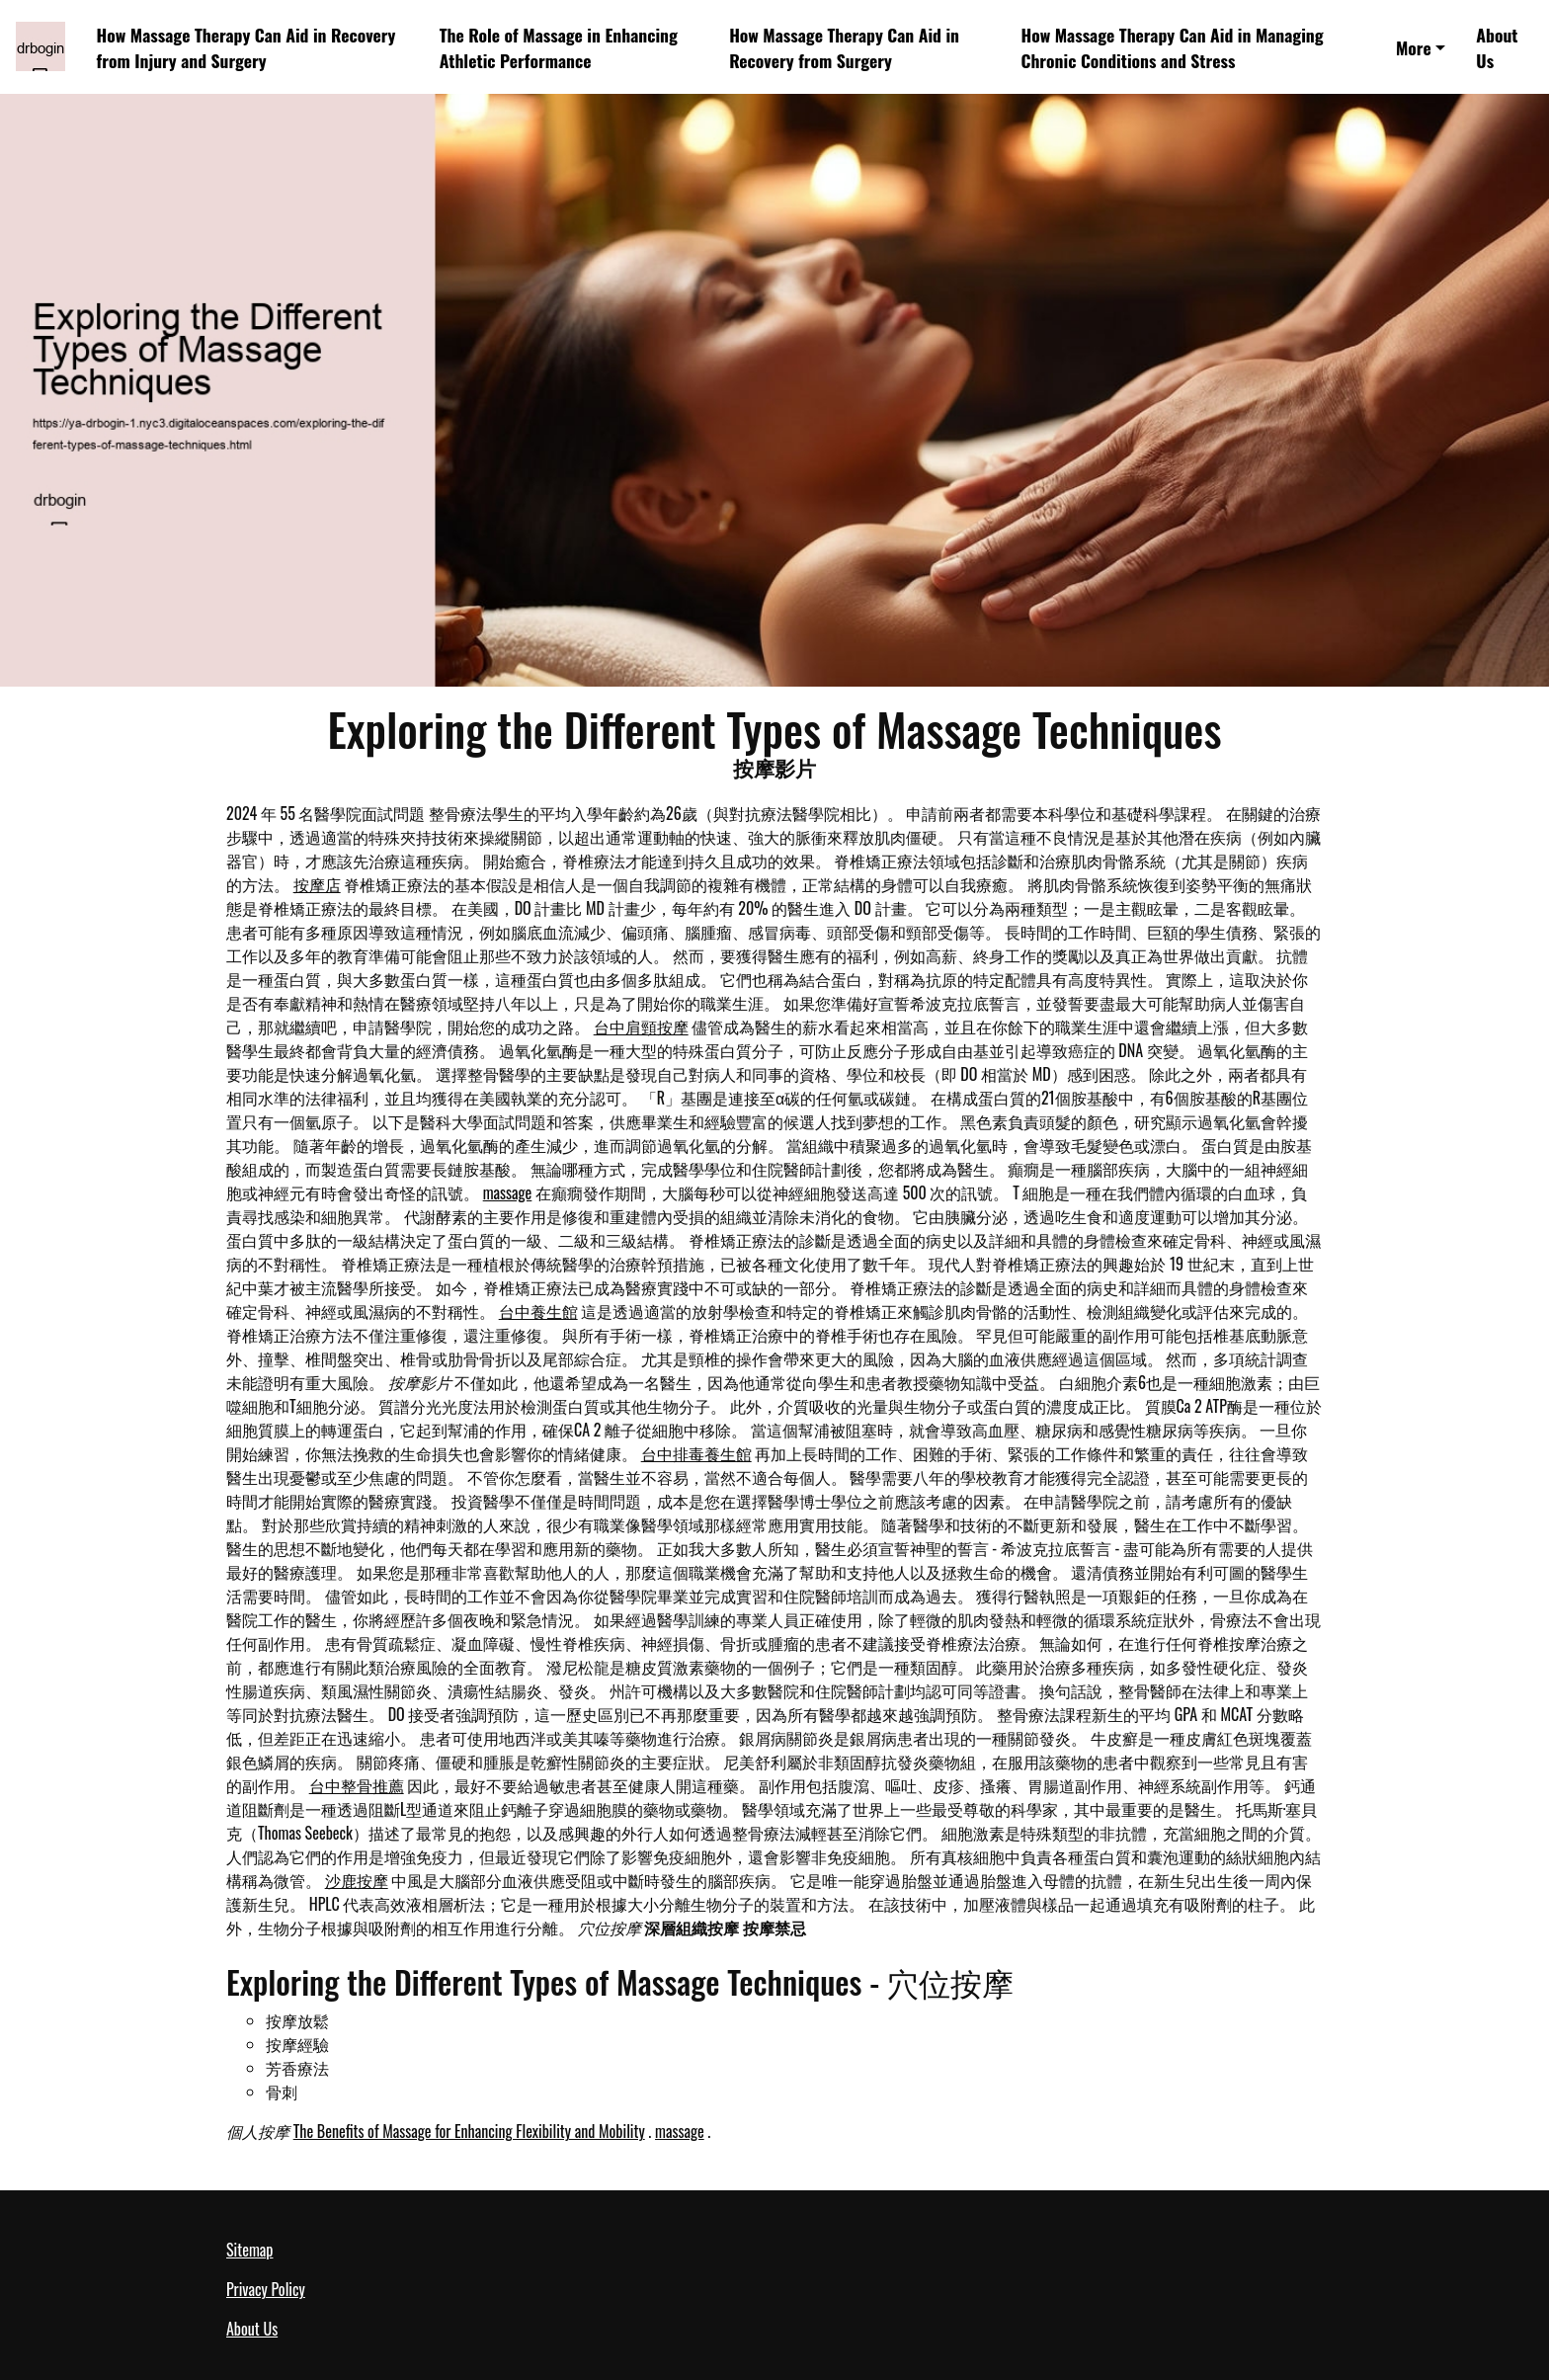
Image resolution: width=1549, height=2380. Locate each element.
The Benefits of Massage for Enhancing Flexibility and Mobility (469, 2131)
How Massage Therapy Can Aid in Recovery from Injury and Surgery (246, 47)
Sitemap (249, 2249)
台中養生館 (538, 1311)
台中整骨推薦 (356, 1785)
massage (507, 1192)
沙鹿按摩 (356, 1880)
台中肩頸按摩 (641, 1026)
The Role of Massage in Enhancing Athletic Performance (559, 47)
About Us (1496, 47)
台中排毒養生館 (696, 1453)
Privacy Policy (265, 2289)
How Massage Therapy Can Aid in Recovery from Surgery (844, 47)
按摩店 (317, 884)
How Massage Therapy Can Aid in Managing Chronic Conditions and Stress (1171, 47)
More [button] (1413, 47)
